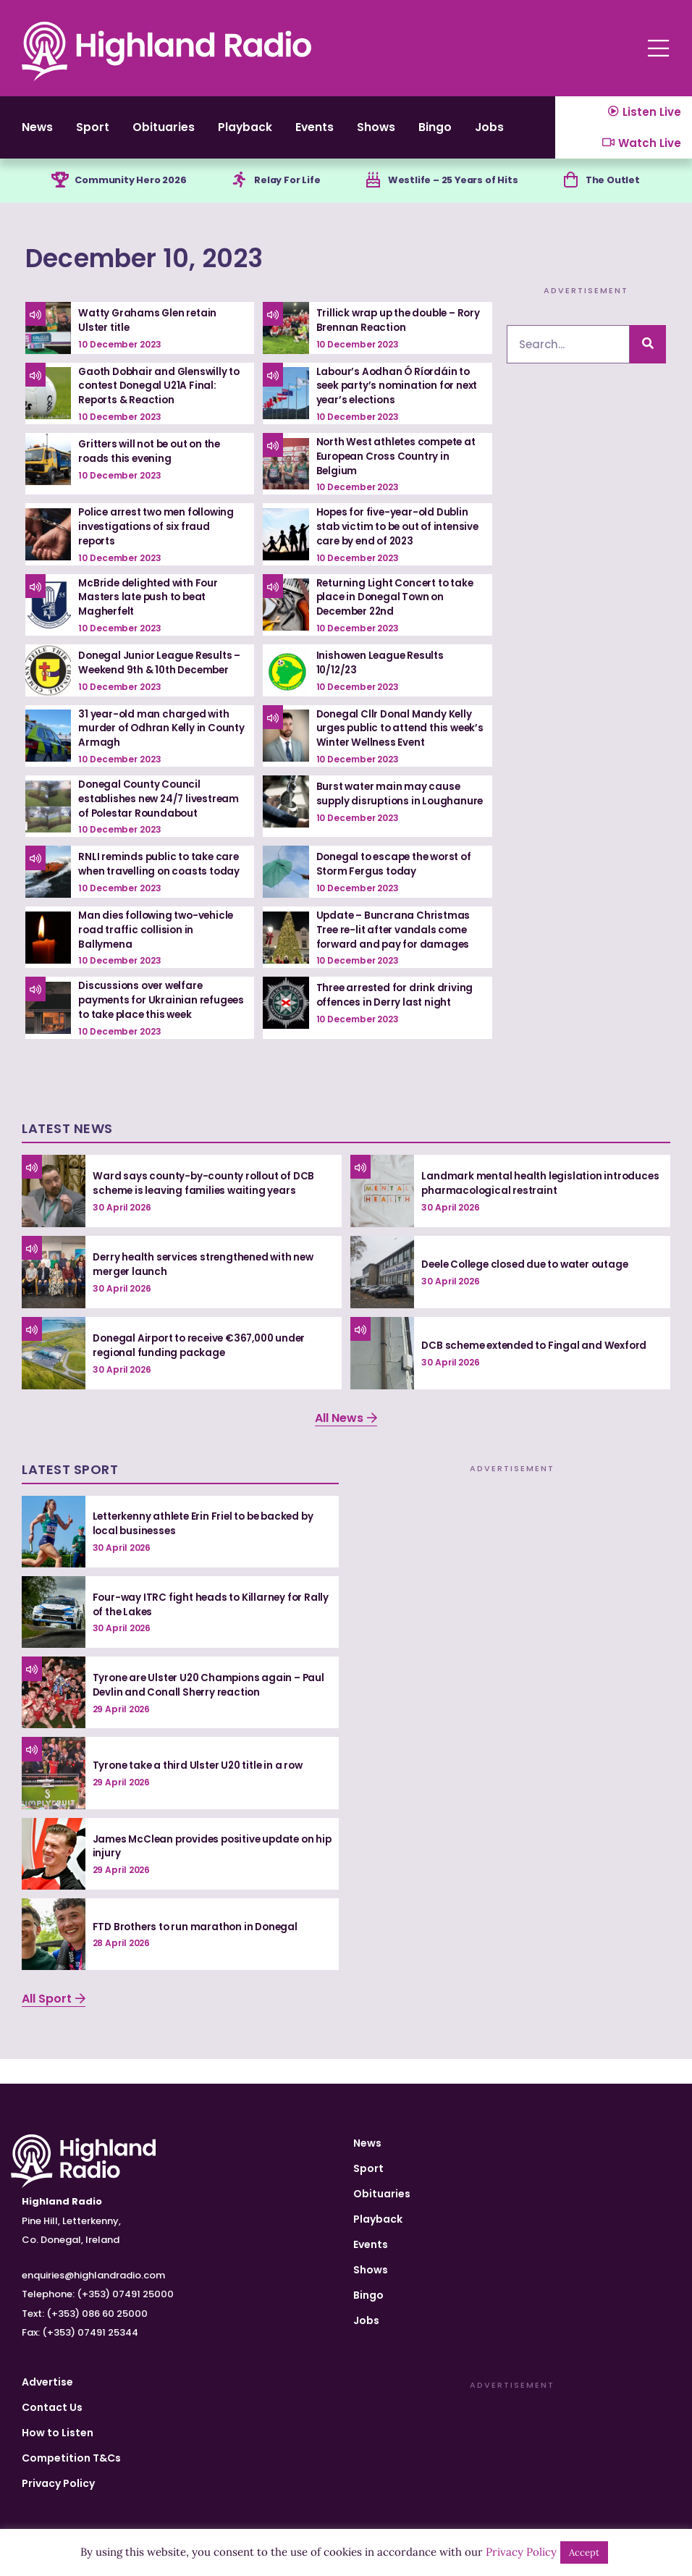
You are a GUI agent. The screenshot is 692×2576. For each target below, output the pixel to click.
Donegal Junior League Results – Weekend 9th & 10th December (162, 674)
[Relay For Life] (237, 193)
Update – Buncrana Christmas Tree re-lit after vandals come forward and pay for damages (395, 940)
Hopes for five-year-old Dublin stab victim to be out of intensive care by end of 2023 (395, 539)
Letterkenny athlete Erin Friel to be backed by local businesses (209, 1547)
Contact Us (52, 2407)
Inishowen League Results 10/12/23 (382, 674)
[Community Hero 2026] (53, 193)
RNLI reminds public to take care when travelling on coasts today (162, 875)
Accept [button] (584, 2552)
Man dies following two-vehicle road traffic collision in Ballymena (159, 940)
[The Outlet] (572, 193)
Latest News (67, 1152)
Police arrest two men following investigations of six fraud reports (160, 539)
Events (354, 133)
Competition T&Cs (71, 2458)
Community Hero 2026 (129, 192)
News (39, 133)
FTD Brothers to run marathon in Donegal (199, 1951)
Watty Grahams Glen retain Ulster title (149, 333)
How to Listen (57, 2432)
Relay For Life (288, 192)
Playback (274, 133)
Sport (102, 133)
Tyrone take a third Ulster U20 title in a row (203, 1789)
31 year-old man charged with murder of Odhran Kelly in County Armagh (155, 739)
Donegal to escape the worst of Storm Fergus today (398, 875)
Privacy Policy (58, 2483)
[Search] (648, 357)
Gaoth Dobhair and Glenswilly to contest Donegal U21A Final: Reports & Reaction (157, 398)
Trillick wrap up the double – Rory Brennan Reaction (389, 333)
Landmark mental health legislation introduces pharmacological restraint (520, 1207)
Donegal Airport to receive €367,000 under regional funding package (205, 1369)
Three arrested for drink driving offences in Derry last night (397, 1005)
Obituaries (182, 133)
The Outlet (617, 192)
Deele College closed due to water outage (531, 1288)
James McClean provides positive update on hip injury (208, 1870)
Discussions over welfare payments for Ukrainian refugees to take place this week (148, 1017)
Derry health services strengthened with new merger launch (208, 1288)
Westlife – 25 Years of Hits (456, 192)
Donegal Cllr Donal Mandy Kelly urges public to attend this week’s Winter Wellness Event (396, 739)
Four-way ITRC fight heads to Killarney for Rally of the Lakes (200, 1629)
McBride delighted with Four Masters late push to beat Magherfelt (151, 609)
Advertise (47, 2382)
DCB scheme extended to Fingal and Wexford (538, 1370)
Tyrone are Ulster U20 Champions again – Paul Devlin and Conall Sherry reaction (200, 1709)
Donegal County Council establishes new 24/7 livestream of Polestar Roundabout (162, 809)
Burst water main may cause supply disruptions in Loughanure (390, 809)
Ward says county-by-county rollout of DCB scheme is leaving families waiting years (207, 1207)
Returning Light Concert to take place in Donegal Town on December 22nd (398, 609)
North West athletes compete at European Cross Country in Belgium (394, 468)
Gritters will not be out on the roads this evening (154, 464)
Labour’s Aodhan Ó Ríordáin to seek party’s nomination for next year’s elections (395, 398)
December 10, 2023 (178, 270)
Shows (425, 133)
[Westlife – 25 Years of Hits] (370, 193)
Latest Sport (70, 1493)
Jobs (366, 2320)
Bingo (492, 133)
